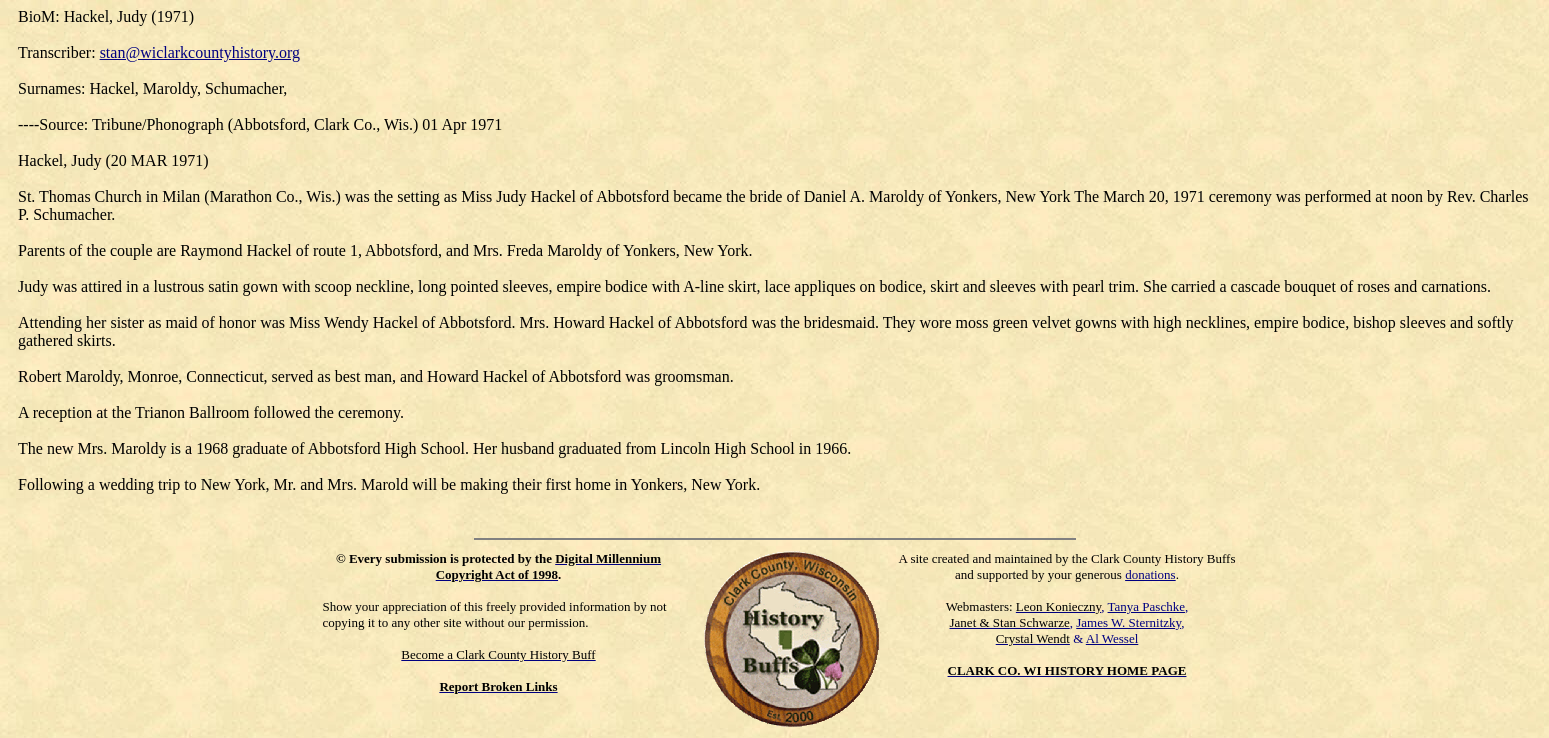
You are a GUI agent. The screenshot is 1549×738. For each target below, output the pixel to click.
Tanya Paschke (1146, 606)
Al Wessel (1112, 638)
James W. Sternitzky (1128, 622)
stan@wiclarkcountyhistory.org (200, 52)
